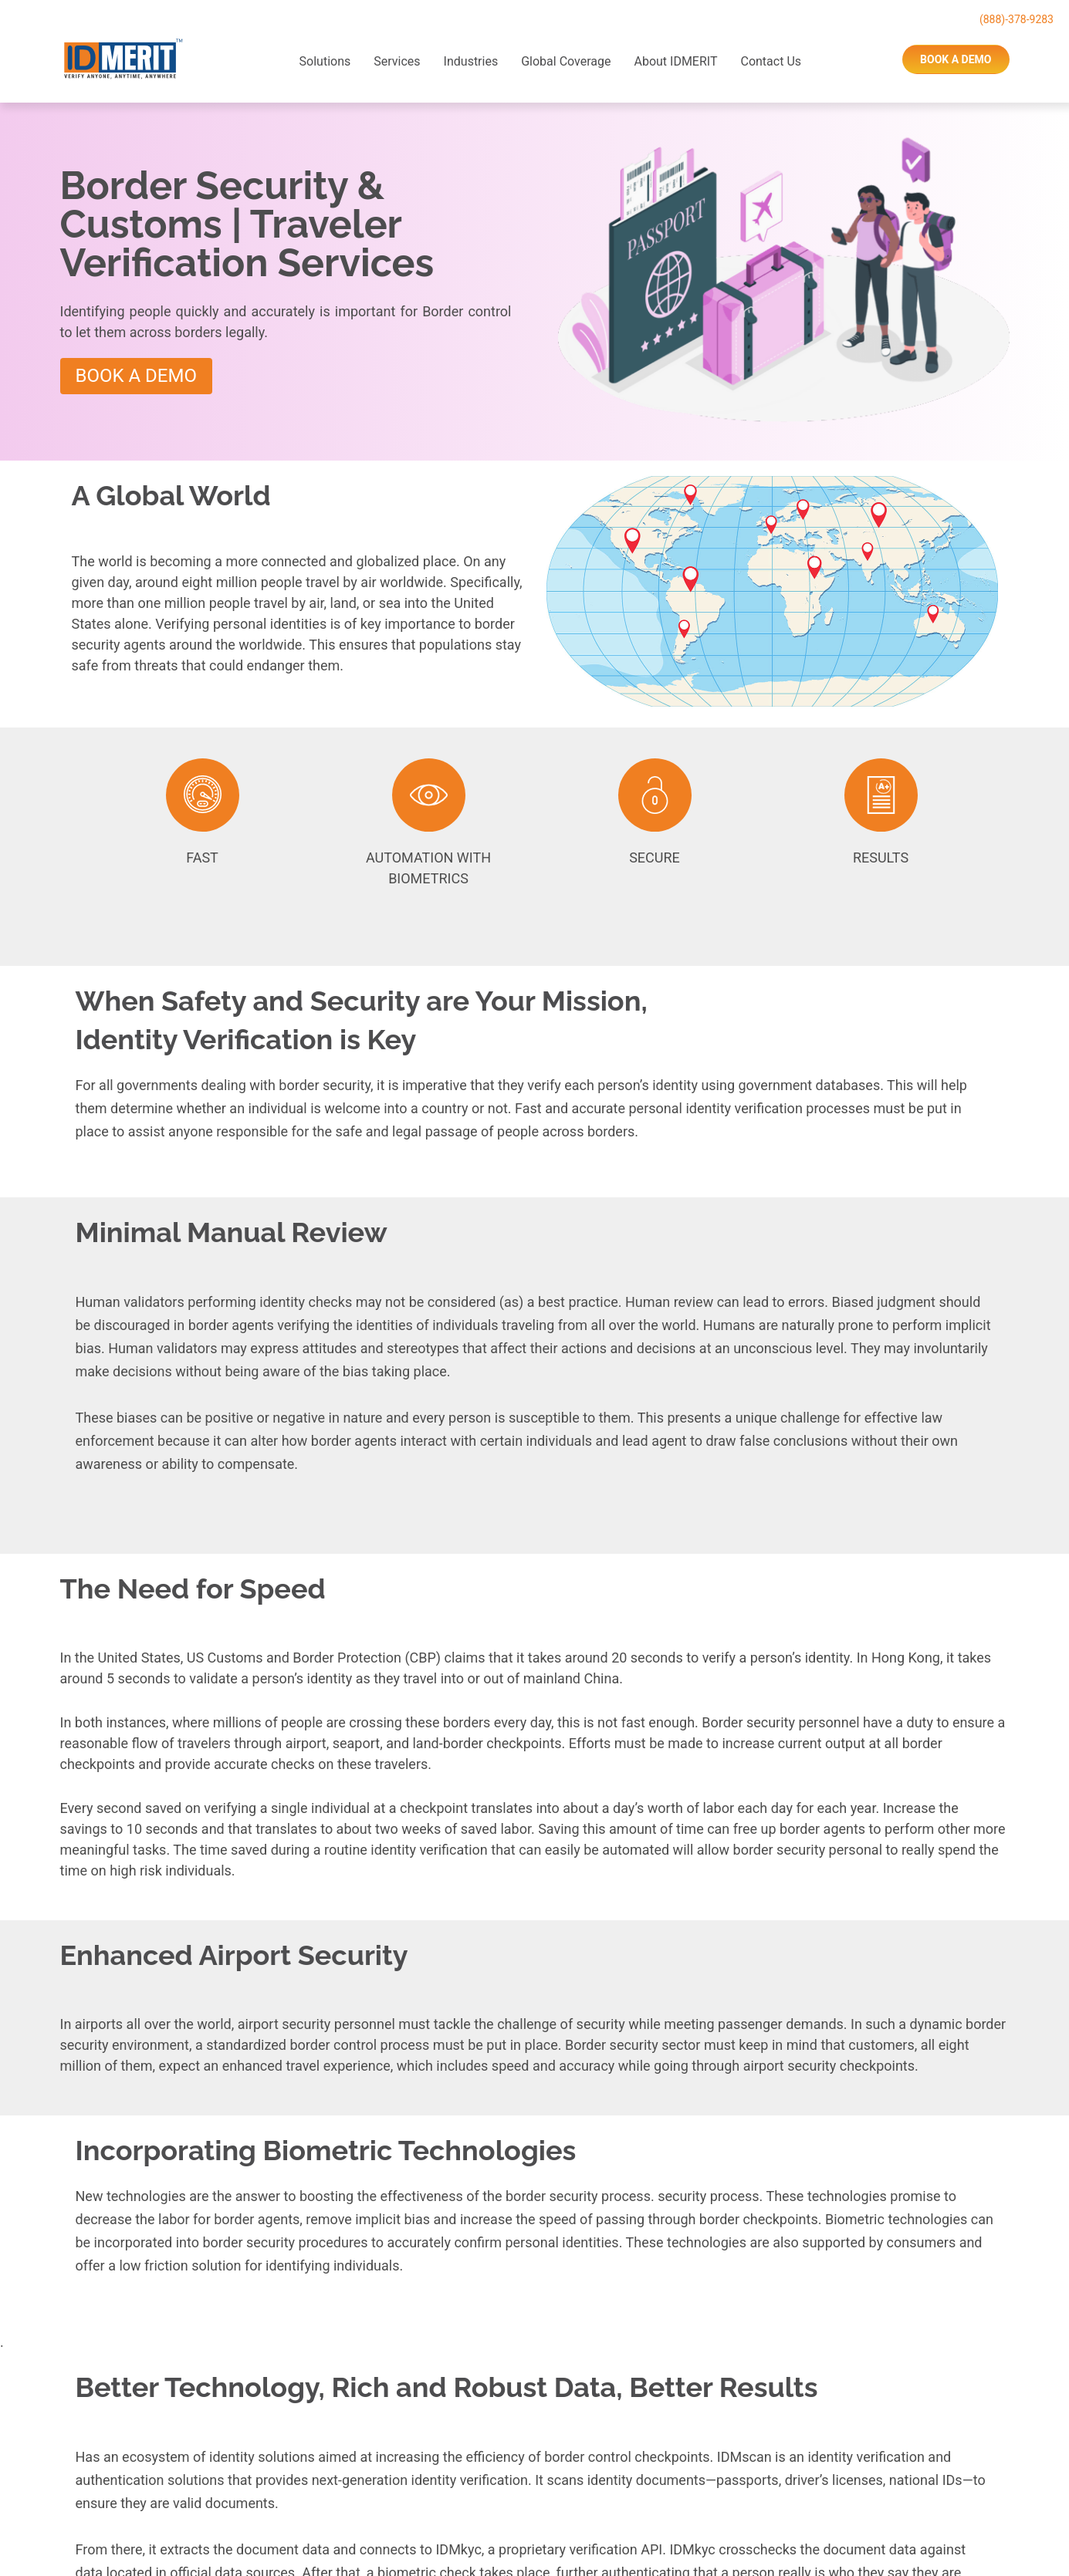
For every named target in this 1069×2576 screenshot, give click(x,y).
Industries (471, 61)
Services (397, 61)
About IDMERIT (675, 61)
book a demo (955, 59)
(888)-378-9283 (1016, 19)
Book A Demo (136, 376)
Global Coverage (566, 61)
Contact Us (770, 61)
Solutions (325, 61)
